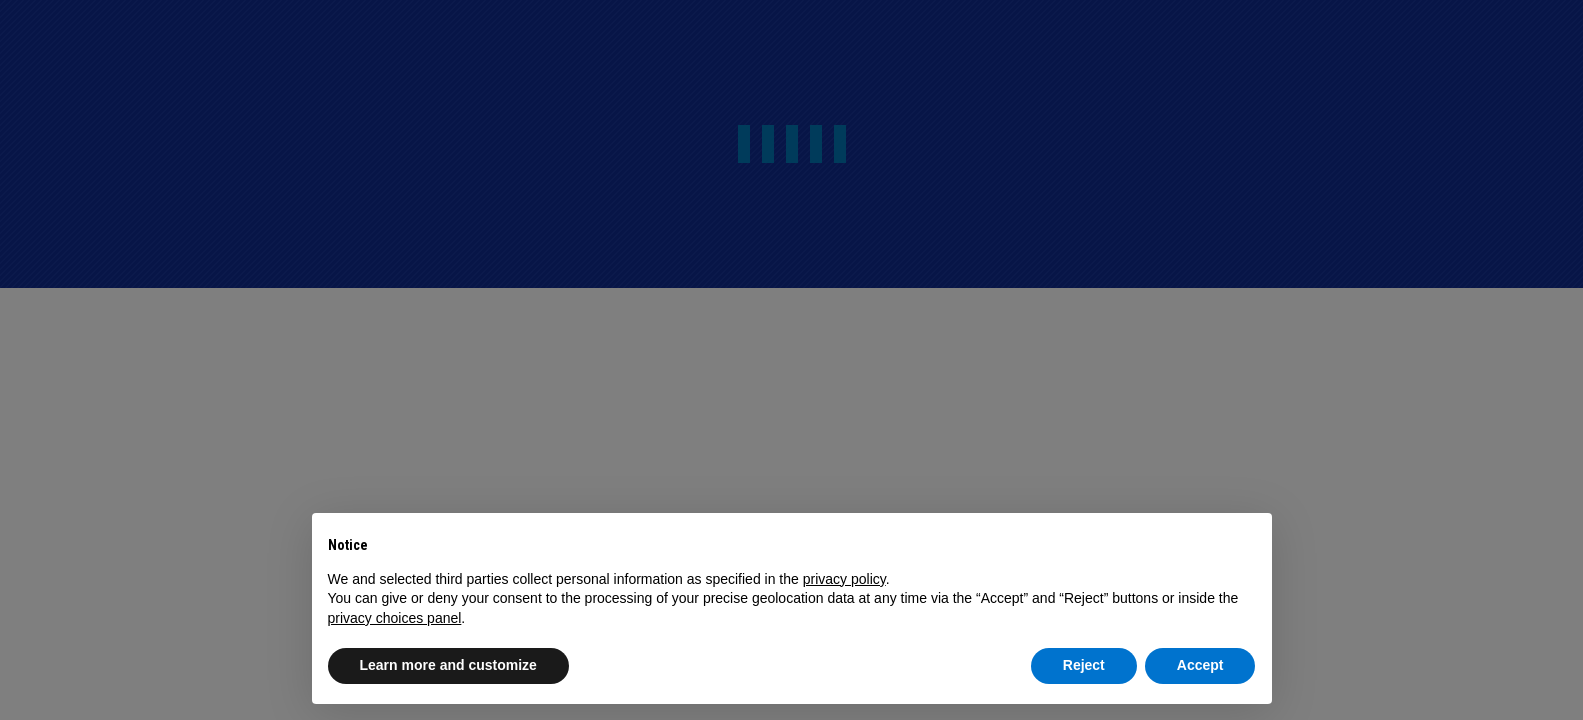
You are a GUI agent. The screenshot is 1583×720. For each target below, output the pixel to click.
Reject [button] (1084, 665)
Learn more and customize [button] (448, 665)
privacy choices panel (395, 618)
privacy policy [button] (844, 579)
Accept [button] (1200, 665)
